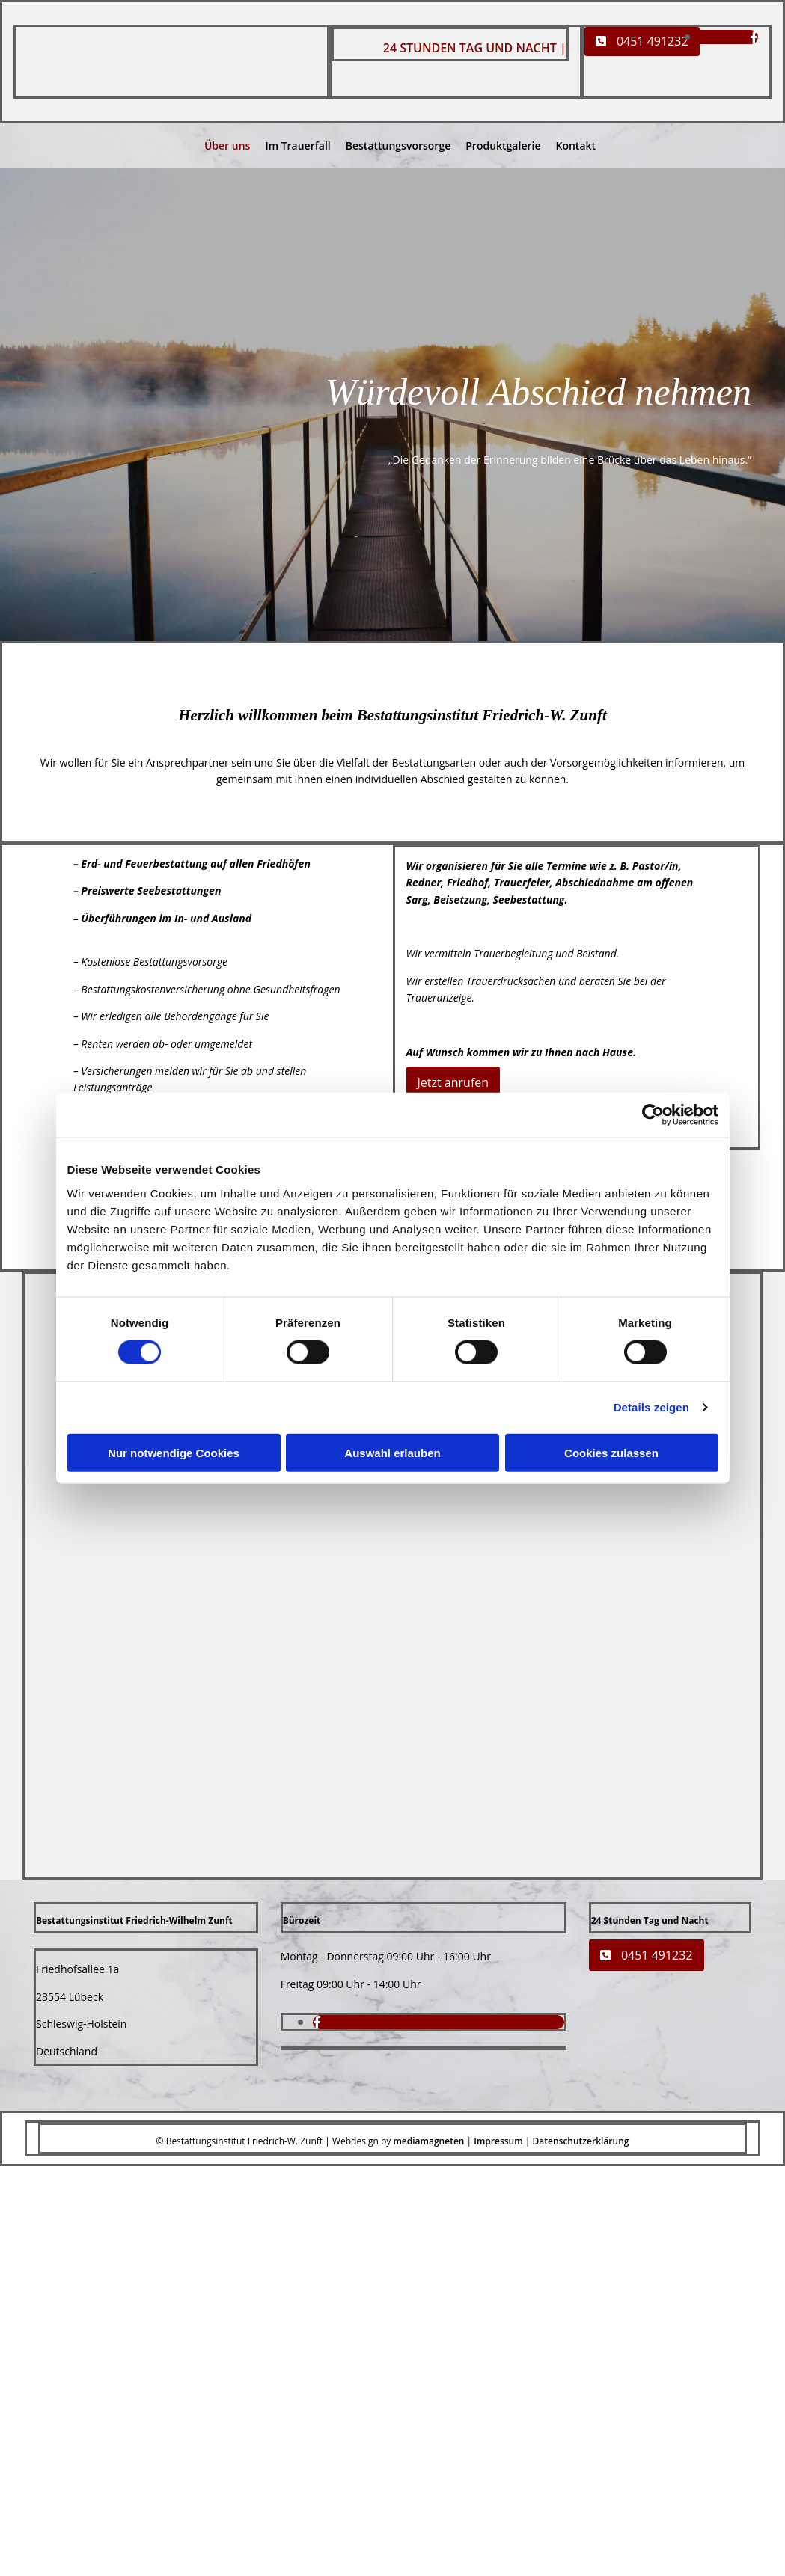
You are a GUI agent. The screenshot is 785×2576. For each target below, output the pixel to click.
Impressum (498, 2141)
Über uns (227, 145)
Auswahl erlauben (392, 1452)
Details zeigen (651, 1407)
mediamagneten (428, 2141)
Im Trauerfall (297, 145)
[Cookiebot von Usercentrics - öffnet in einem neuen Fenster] (652, 1115)
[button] (642, 41)
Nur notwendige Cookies (173, 1452)
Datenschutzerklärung (581, 2141)
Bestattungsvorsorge (398, 145)
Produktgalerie (502, 145)
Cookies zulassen (611, 1452)
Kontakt (575, 145)
